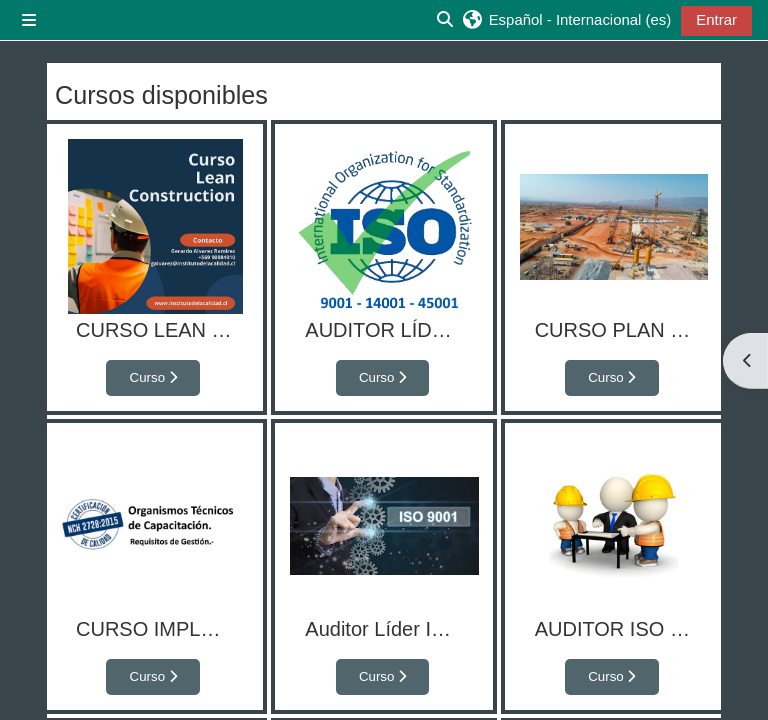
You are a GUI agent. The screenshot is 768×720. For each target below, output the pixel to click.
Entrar (716, 19)
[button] (566, 20)
